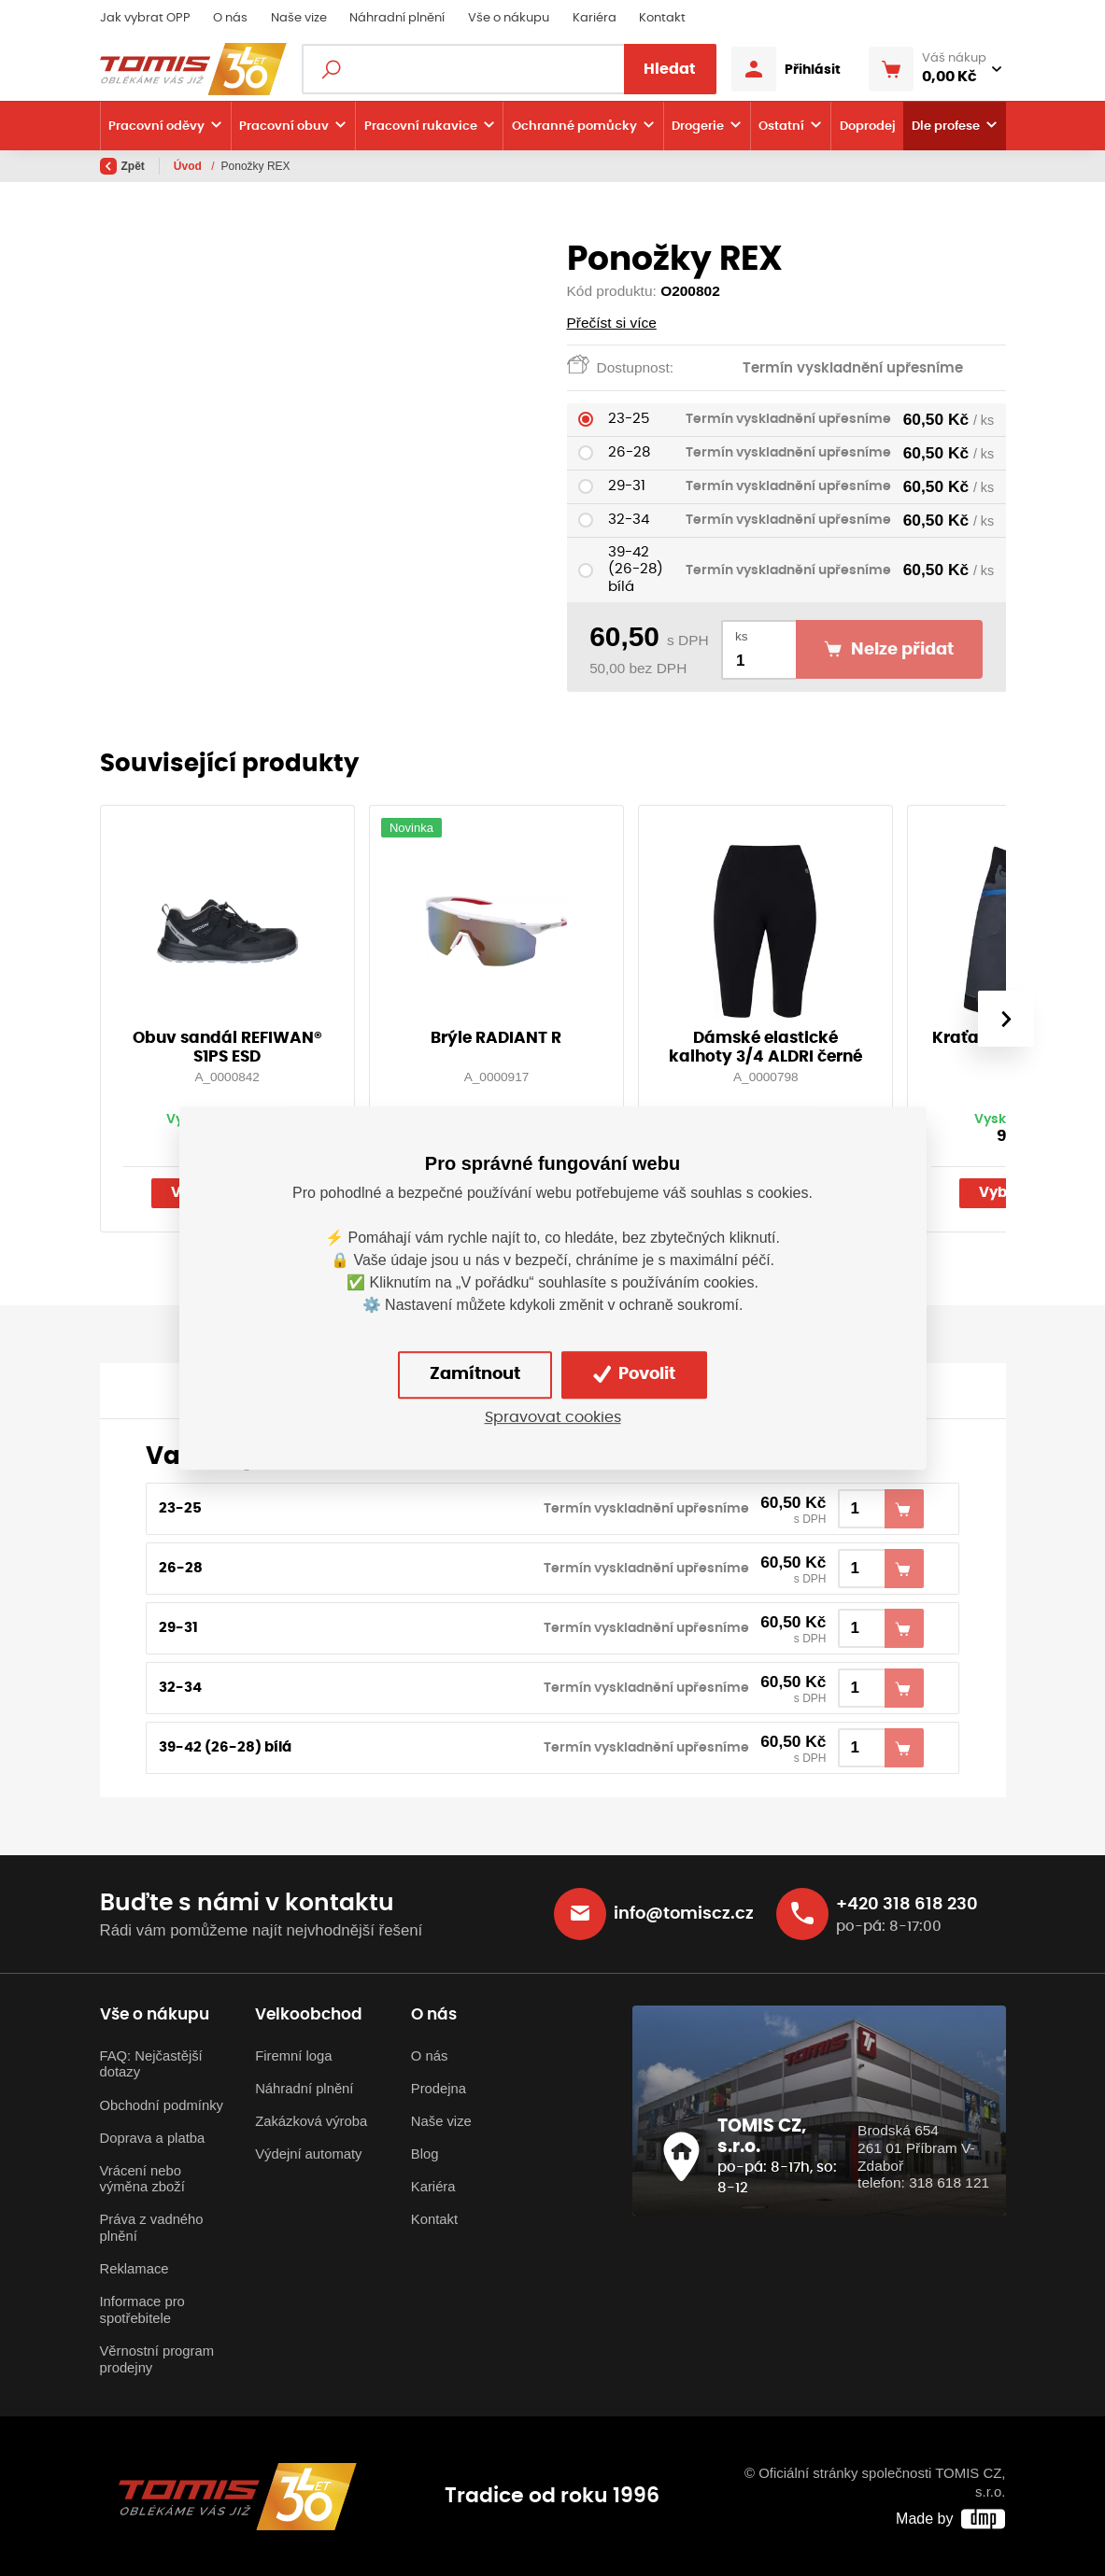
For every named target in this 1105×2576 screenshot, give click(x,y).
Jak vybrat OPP (145, 18)
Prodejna (438, 2088)
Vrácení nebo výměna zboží (142, 2179)
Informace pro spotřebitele (142, 2310)
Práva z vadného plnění (152, 2228)
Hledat (670, 69)
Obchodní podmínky (161, 2105)
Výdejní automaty (308, 2154)
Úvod (189, 166)
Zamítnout (475, 1374)
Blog (425, 2154)
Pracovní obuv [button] (284, 126)
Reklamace (134, 2268)
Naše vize (299, 18)
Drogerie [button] (698, 126)
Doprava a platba (152, 2138)
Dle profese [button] (946, 126)
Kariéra (594, 18)
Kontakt (662, 18)
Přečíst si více (612, 323)
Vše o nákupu (508, 18)
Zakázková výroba (311, 2121)
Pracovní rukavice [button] (420, 126)
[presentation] (1005, 1019)
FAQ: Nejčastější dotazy (151, 2064)
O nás (230, 18)
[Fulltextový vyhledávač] (509, 69)
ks (741, 636)
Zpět (122, 166)
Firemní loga (293, 2055)
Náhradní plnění (397, 18)
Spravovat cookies (553, 1417)
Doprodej (868, 126)
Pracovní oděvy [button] (156, 126)
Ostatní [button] (781, 126)
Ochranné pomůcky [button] (574, 126)
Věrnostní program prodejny (157, 2359)
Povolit (634, 1374)
